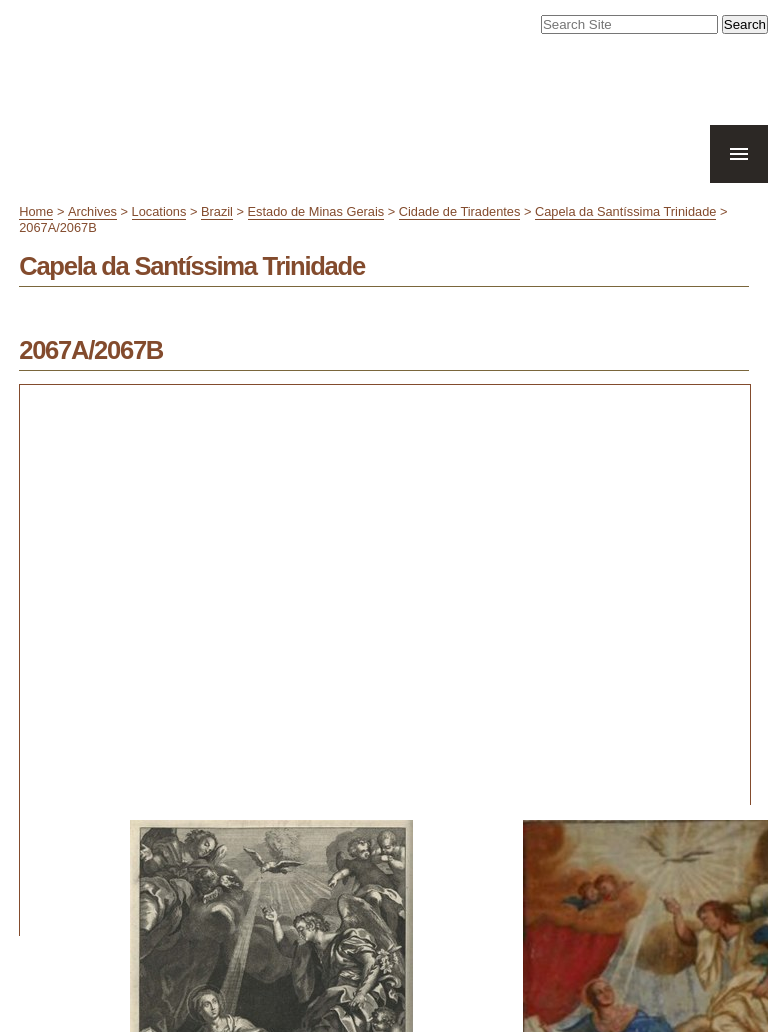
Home (36, 211)
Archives (92, 211)
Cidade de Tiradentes (460, 211)
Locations (159, 211)
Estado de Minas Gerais (316, 211)
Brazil (217, 211)
